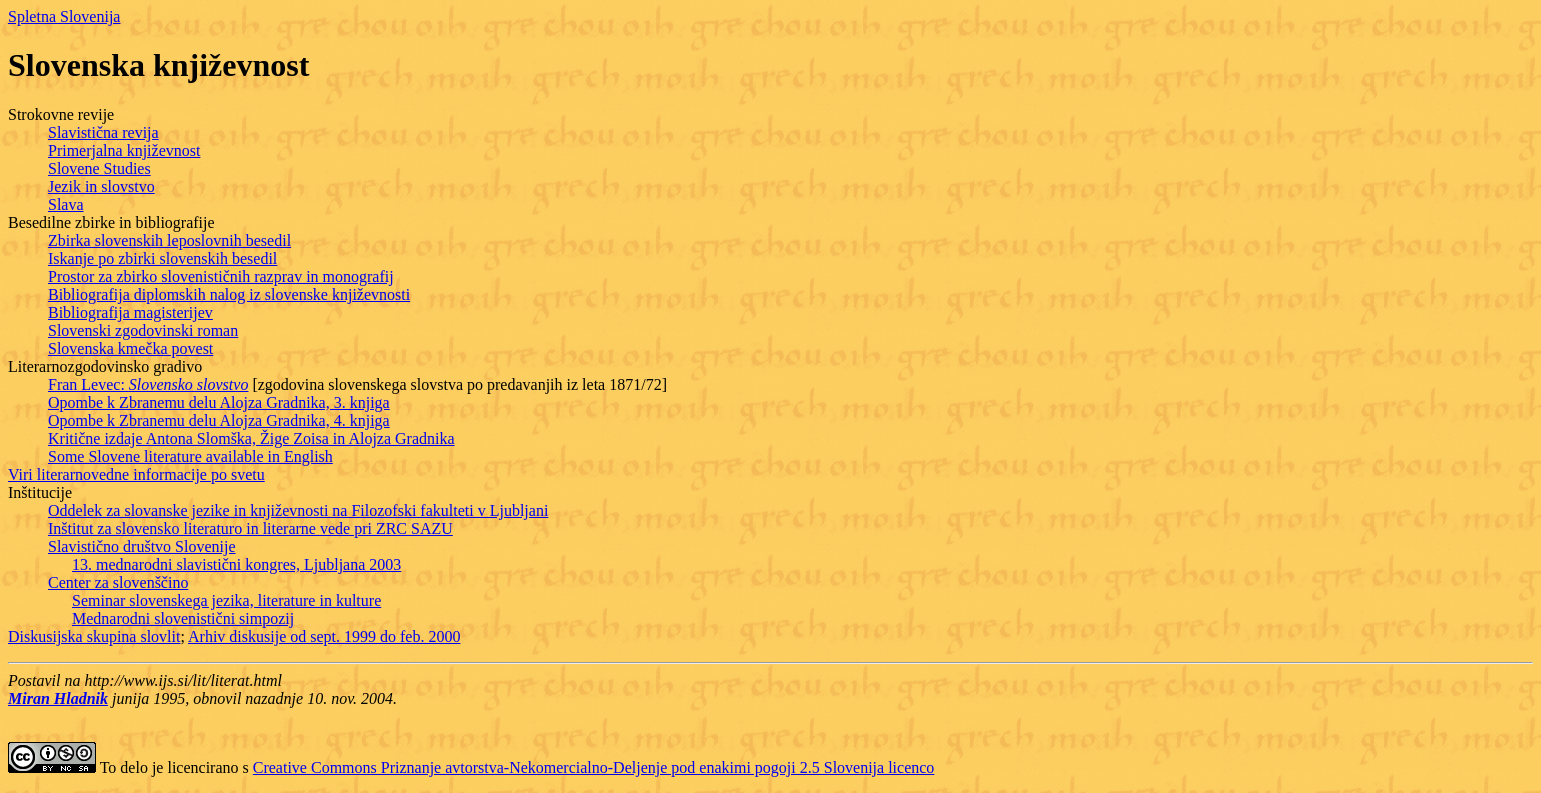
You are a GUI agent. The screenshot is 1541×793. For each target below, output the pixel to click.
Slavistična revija (103, 132)
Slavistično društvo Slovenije (142, 546)
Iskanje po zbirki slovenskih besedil (162, 258)
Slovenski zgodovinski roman (143, 330)
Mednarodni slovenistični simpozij (183, 618)
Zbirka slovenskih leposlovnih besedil (169, 240)
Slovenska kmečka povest (130, 348)
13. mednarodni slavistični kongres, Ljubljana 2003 (236, 564)
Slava (66, 204)
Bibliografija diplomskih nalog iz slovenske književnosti (229, 294)
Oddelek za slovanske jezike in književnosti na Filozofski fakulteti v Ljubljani (298, 510)
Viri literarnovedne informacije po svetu (136, 474)
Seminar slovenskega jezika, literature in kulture (226, 600)
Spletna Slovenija (64, 16)
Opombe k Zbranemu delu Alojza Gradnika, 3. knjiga (219, 402)
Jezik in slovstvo (101, 186)
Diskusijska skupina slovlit (94, 636)
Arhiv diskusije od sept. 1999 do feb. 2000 (324, 636)
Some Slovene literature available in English (190, 456)
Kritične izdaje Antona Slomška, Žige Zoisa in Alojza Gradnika (251, 438)
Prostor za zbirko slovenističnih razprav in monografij (221, 276)
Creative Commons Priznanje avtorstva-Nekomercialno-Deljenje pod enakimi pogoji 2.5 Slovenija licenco (594, 767)
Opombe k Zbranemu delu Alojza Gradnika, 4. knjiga (219, 420)
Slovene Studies (99, 168)
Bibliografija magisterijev (130, 312)
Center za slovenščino (118, 582)
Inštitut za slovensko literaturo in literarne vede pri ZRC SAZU (250, 528)
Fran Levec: (148, 384)
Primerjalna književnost (124, 150)
